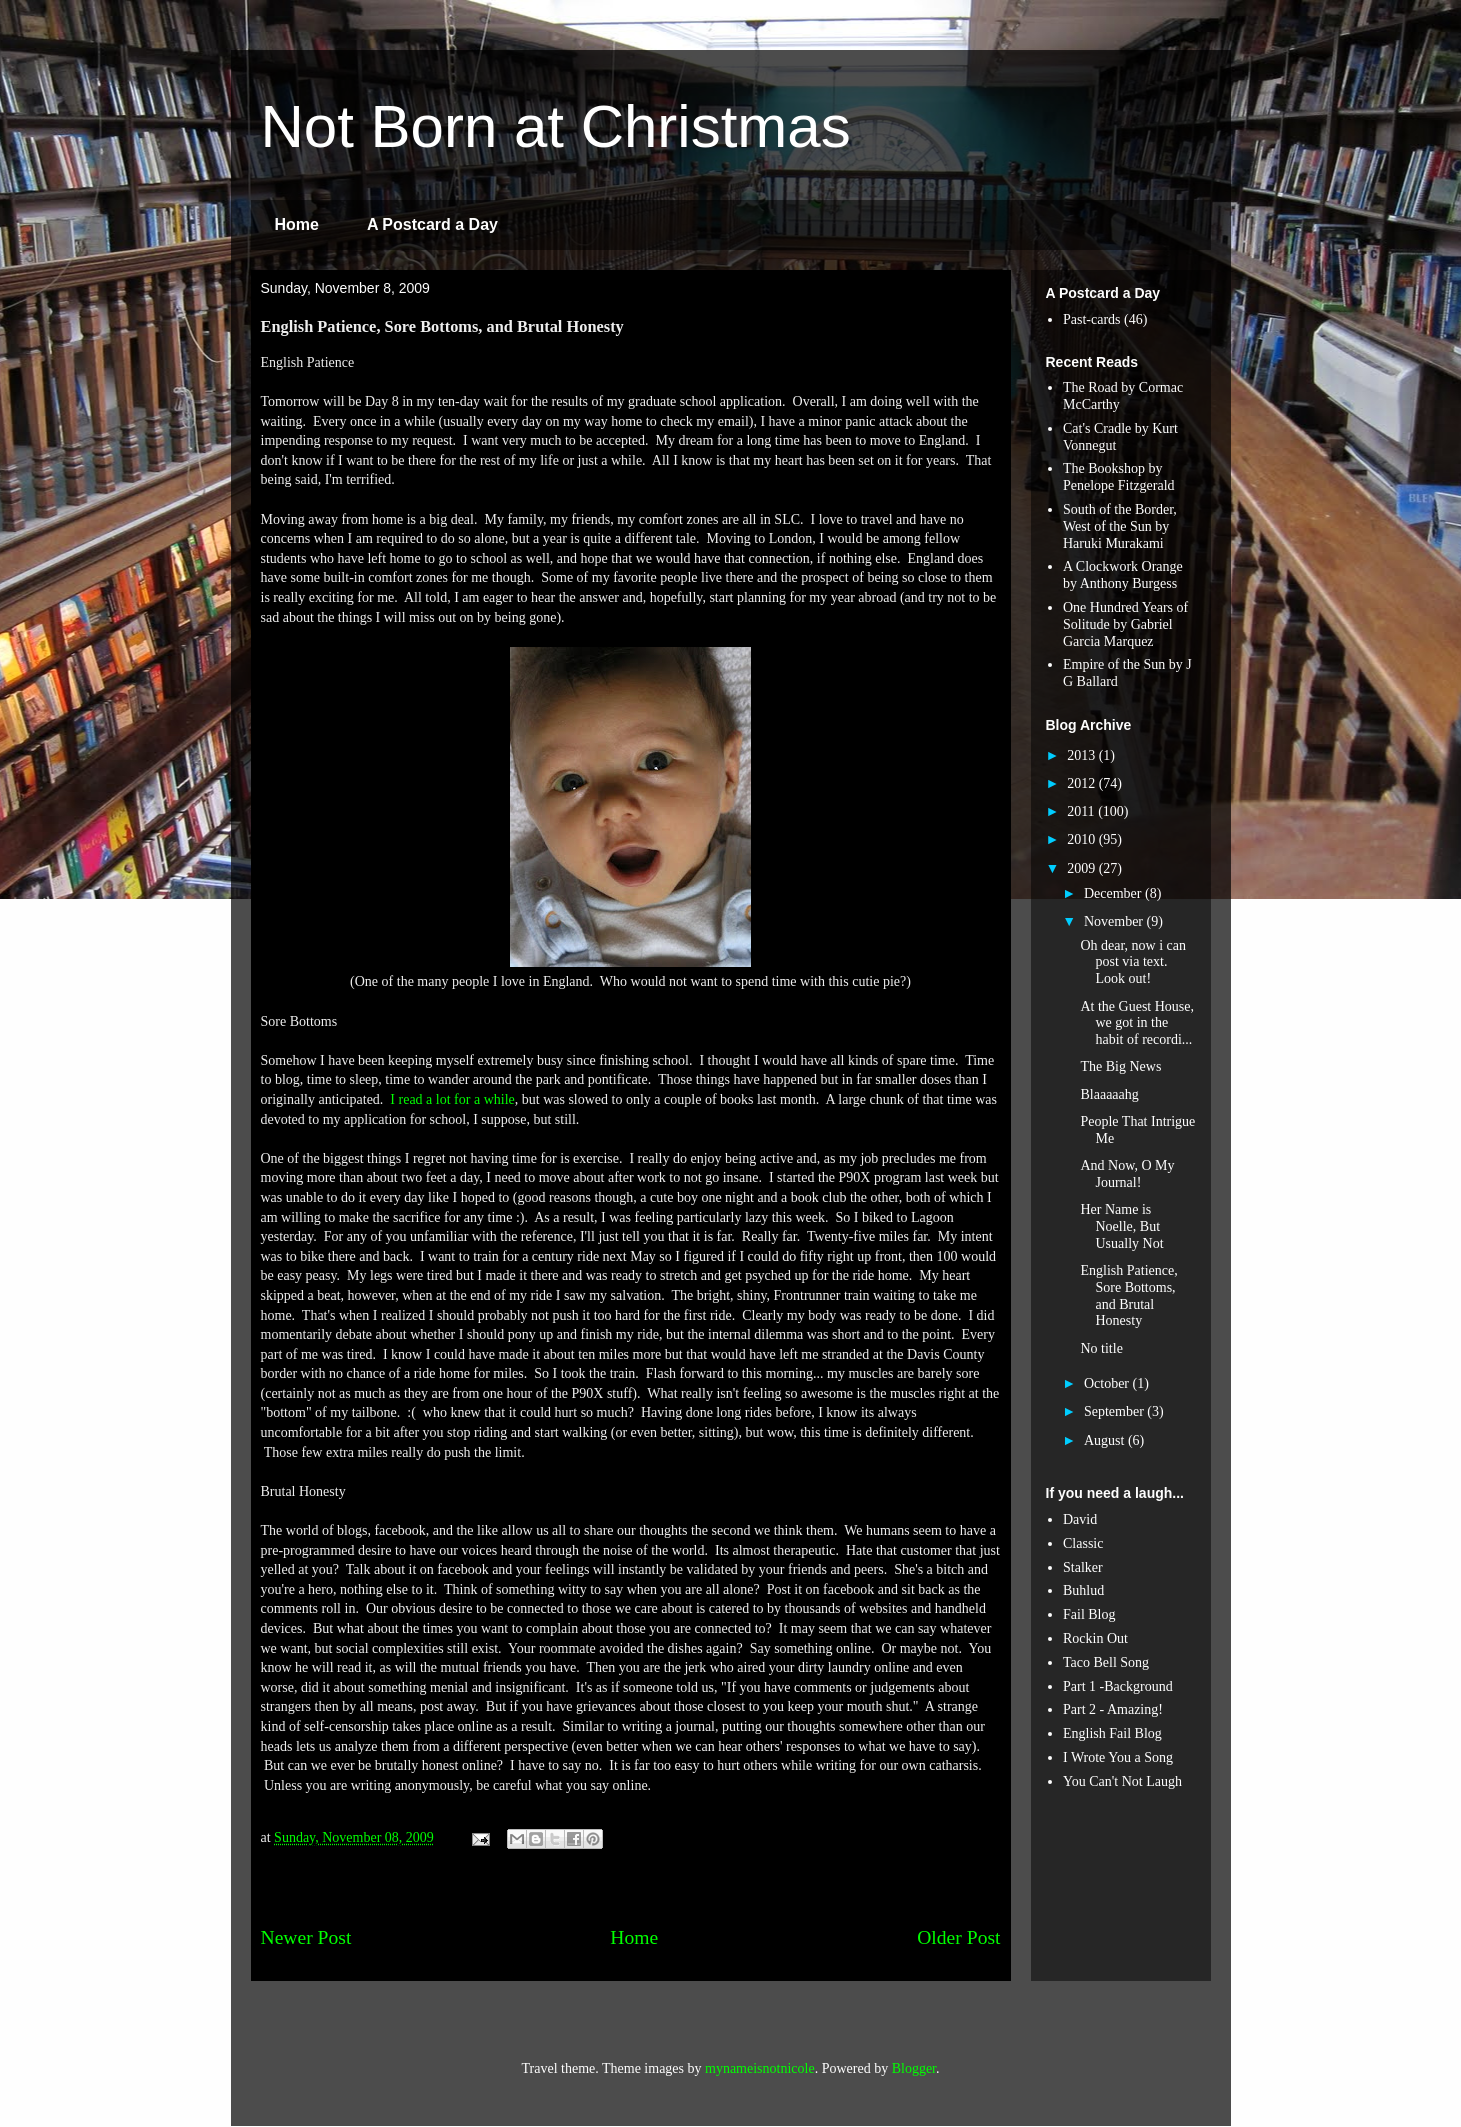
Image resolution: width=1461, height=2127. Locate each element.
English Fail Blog (1112, 1733)
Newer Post (306, 1937)
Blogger (914, 2068)
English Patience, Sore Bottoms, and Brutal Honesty (1128, 1295)
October (1108, 1383)
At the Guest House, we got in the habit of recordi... (1137, 1023)
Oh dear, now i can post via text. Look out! (1133, 962)
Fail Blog (1089, 1614)
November (1115, 921)
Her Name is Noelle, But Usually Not (1121, 1226)
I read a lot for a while (452, 1099)
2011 (1082, 811)
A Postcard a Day (432, 224)
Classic (1083, 1543)
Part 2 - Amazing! (1113, 1709)
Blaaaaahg (1109, 1094)
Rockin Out (1095, 1638)
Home (297, 224)
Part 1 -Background (1118, 1686)
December (1114, 893)
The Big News (1120, 1066)
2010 (1083, 839)
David (1080, 1519)
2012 (1083, 783)
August (1106, 1440)
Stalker (1083, 1567)
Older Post (958, 1937)
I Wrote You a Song (1118, 1757)
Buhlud (1083, 1590)
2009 (1083, 868)
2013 (1083, 755)
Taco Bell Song (1106, 1662)
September (1115, 1411)
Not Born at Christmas (556, 126)
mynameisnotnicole (760, 2068)
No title (1101, 1348)
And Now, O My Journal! (1127, 1174)
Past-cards (1092, 319)
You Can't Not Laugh (1122, 1781)
